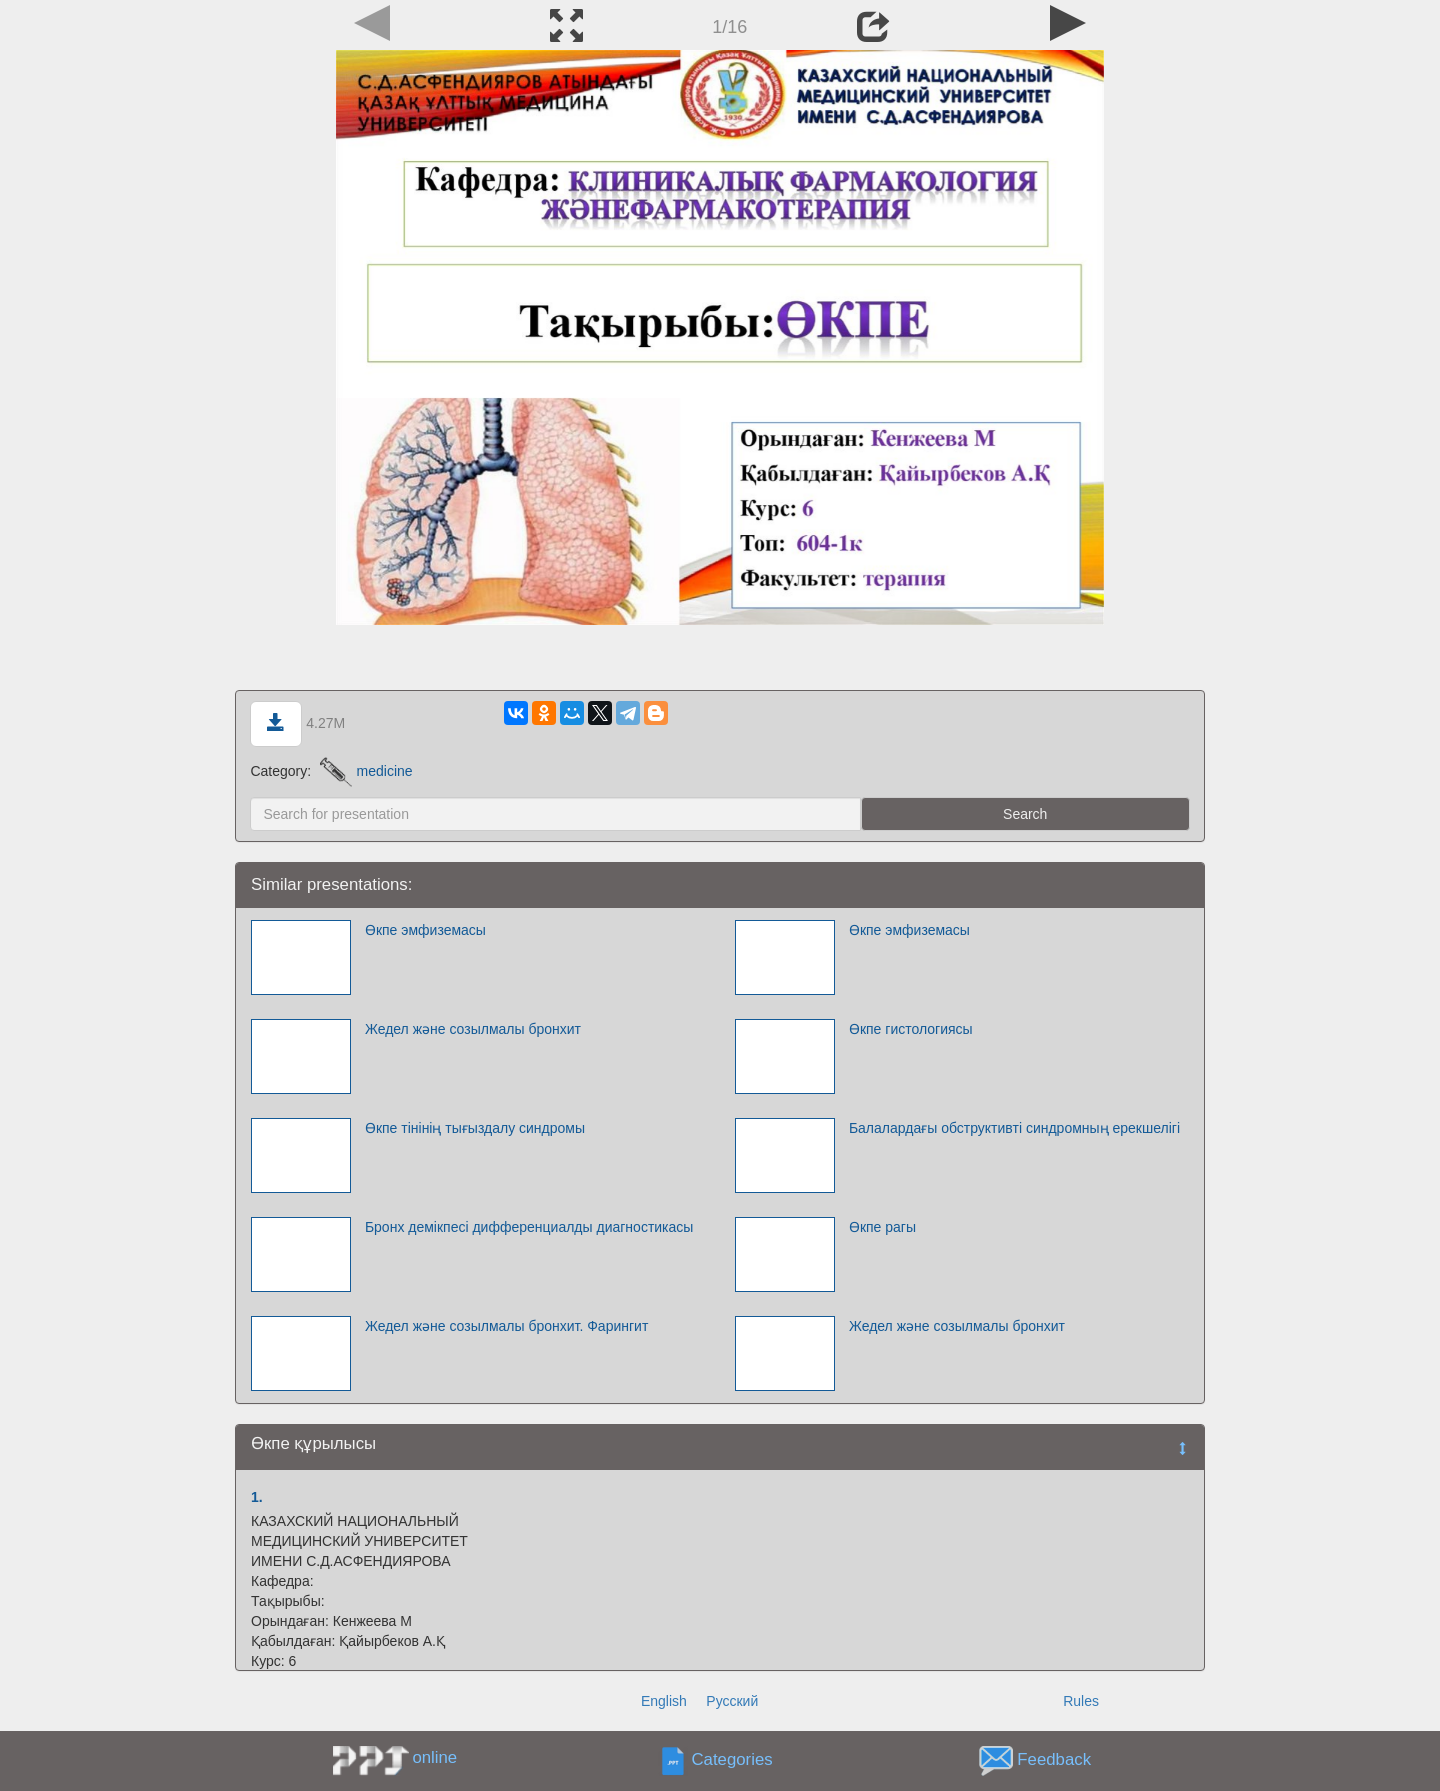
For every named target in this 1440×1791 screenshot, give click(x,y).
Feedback (1054, 1760)
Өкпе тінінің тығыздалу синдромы (475, 1128)
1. (257, 1497)
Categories (732, 1760)
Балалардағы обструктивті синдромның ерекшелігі (1014, 1128)
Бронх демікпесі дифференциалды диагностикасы (529, 1227)
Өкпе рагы (882, 1227)
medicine (366, 771)
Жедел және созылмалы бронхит (473, 1029)
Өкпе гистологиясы (911, 1029)
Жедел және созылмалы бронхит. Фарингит (506, 1326)
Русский (732, 1701)
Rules (1081, 1701)
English (664, 1701)
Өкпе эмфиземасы (425, 930)
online (434, 1757)
